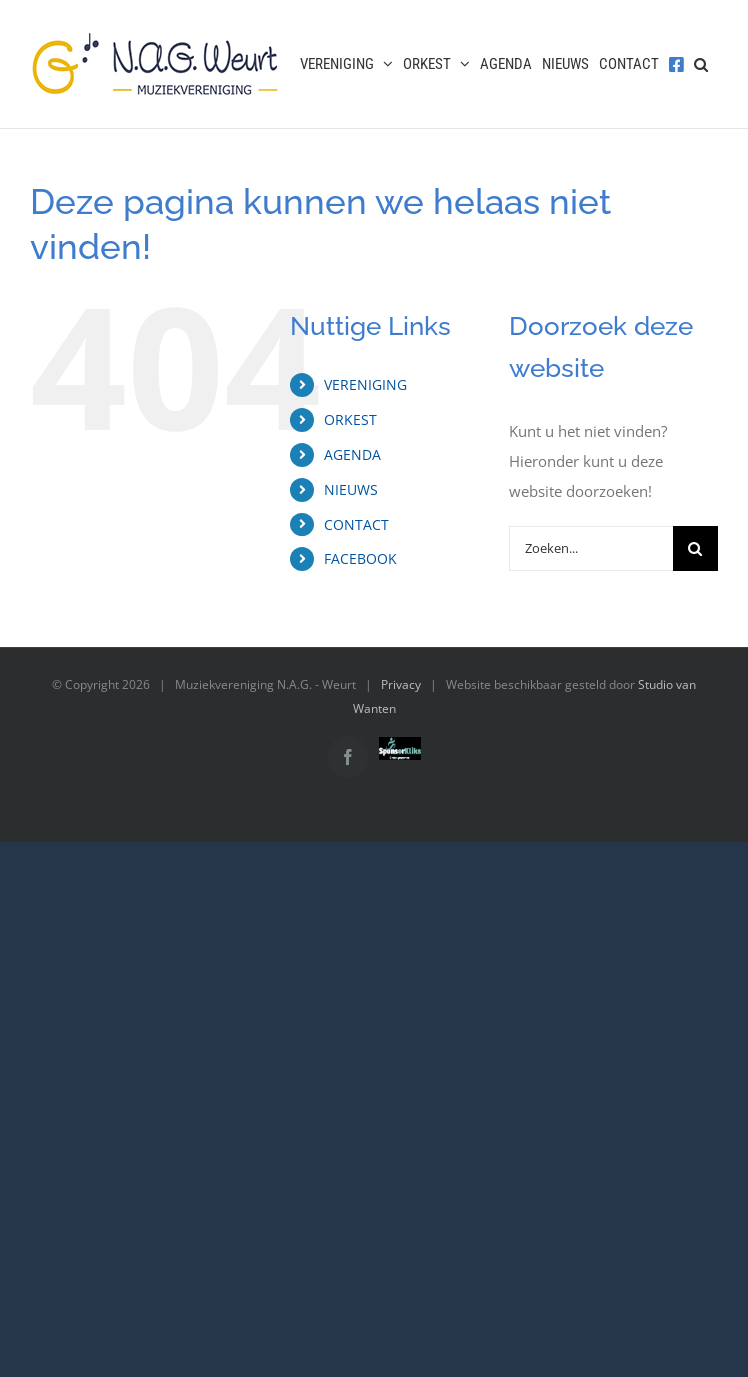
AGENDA (352, 454)
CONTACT (356, 524)
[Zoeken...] (591, 548)
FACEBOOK (360, 558)
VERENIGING (365, 384)
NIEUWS (351, 489)
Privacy (401, 684)
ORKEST (350, 419)
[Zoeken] (695, 548)
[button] (701, 64)
